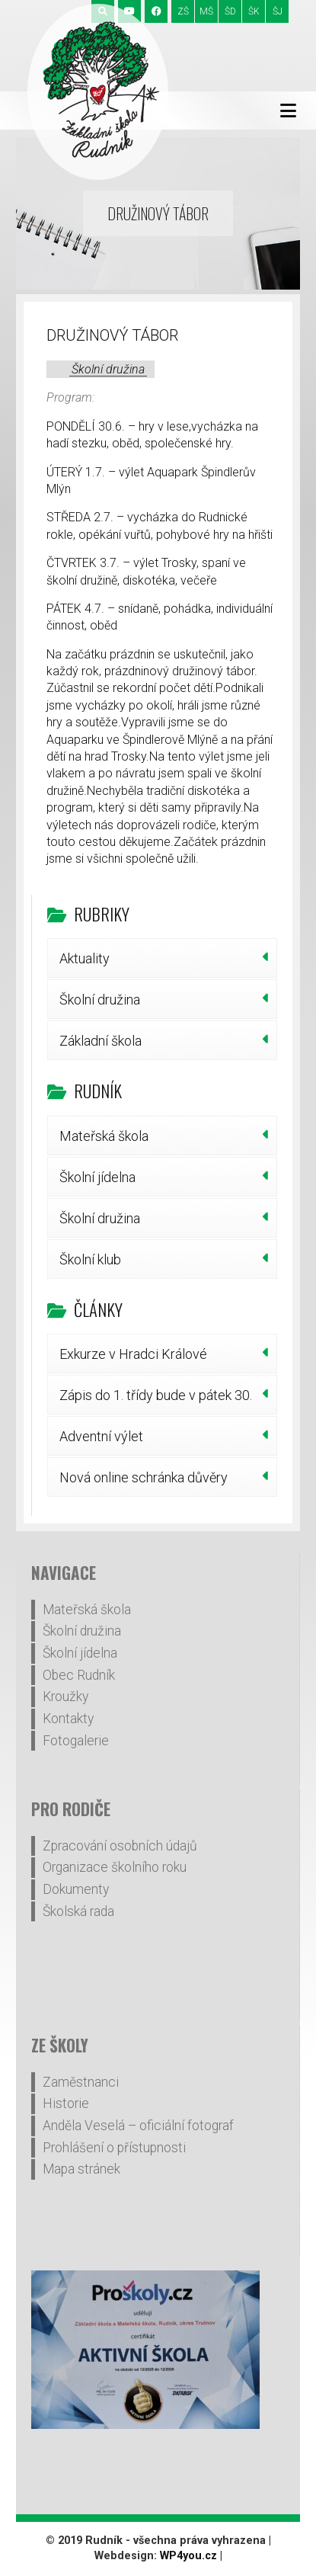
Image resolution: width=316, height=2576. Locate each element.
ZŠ (183, 11)
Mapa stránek (81, 2169)
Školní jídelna (97, 1177)
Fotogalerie (76, 1740)
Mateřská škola (103, 1136)
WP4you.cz (188, 2555)
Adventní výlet (101, 1436)
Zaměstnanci (81, 2082)
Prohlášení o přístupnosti (114, 2147)
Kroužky (65, 1696)
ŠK (254, 11)
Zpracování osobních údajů (120, 1846)
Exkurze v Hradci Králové (133, 1354)
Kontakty (68, 1718)
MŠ (206, 11)
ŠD (230, 11)
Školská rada (78, 1911)
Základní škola (100, 1041)
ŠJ (277, 11)
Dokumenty (76, 1889)
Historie (66, 2103)
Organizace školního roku (115, 1867)
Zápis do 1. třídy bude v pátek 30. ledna (155, 1401)
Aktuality (84, 958)
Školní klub (90, 1259)
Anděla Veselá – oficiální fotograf (138, 2125)
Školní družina (108, 369)
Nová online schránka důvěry (143, 1477)
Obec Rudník (79, 1675)
